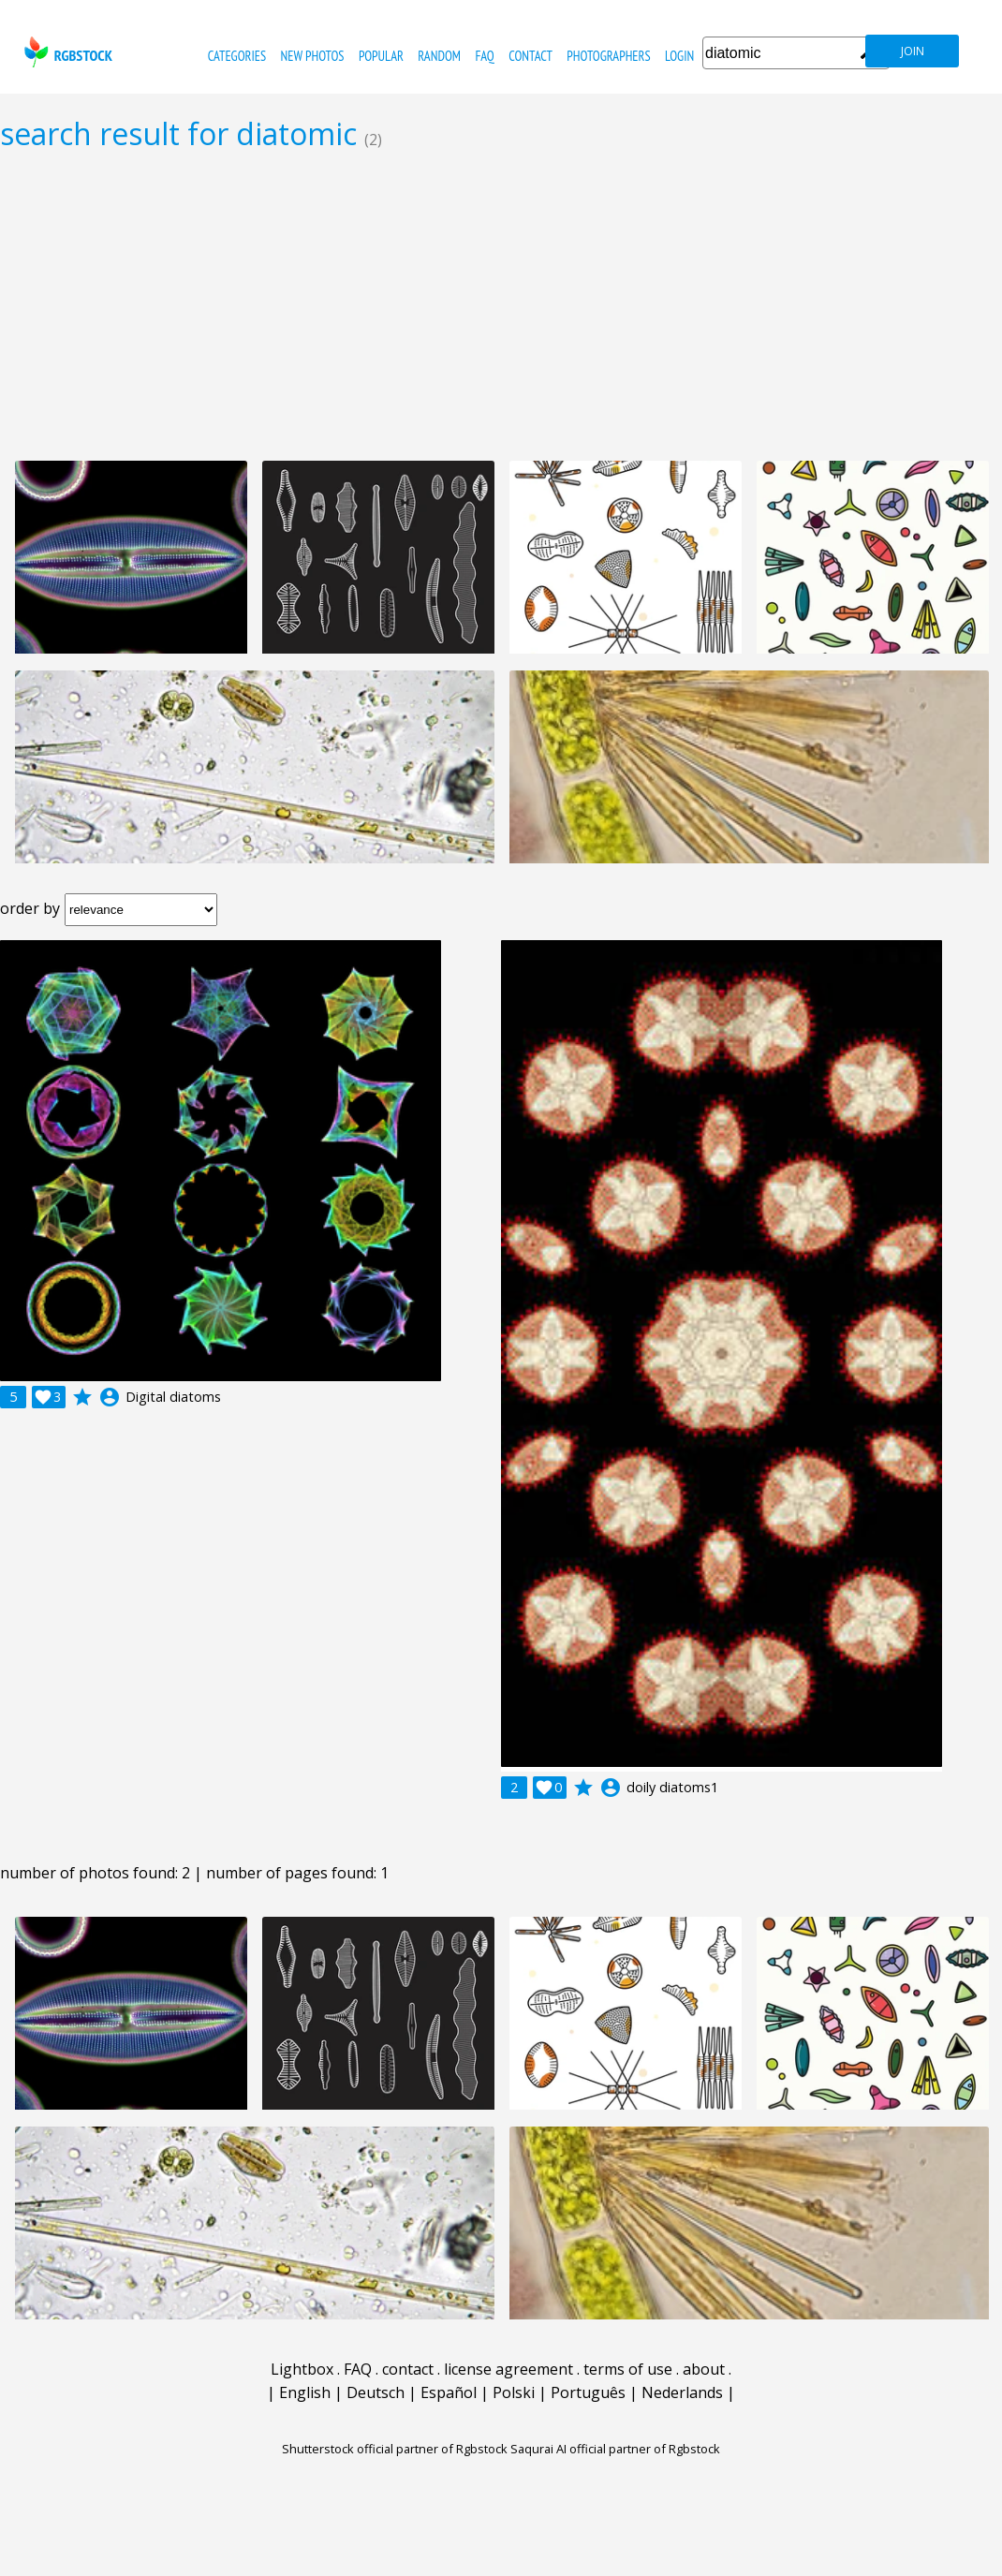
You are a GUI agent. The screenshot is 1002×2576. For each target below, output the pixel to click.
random (439, 56)
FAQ (484, 56)
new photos (313, 56)
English (305, 2392)
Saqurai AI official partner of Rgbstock (615, 2448)
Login (679, 56)
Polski (514, 2392)
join (912, 51)
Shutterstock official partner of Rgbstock (395, 2448)
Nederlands (682, 2392)
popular (381, 56)
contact (530, 56)
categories (237, 56)
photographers (608, 56)
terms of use (627, 2369)
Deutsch (375, 2392)
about (704, 2369)
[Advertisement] (501, 305)
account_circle (109, 1397)
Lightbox (302, 2369)
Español (448, 2392)
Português (588, 2392)
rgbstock (66, 52)
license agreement (508, 2369)
